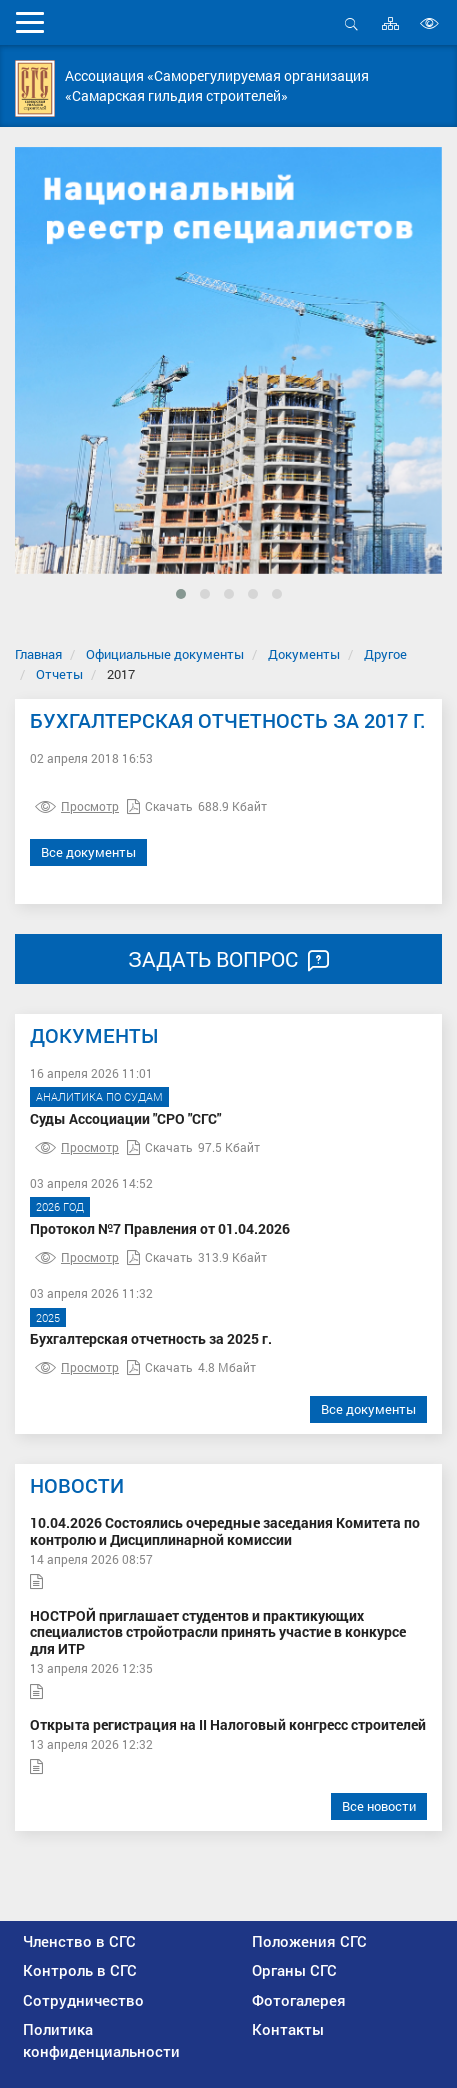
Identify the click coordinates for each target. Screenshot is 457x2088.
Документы (304, 654)
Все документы (88, 852)
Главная (38, 654)
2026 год (60, 1206)
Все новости (379, 1806)
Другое (385, 654)
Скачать (160, 806)
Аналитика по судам (99, 1096)
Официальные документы (165, 654)
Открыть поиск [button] (351, 23)
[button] (181, 594)
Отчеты (59, 674)
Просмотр (77, 806)
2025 (48, 1317)
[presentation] (46, 399)
